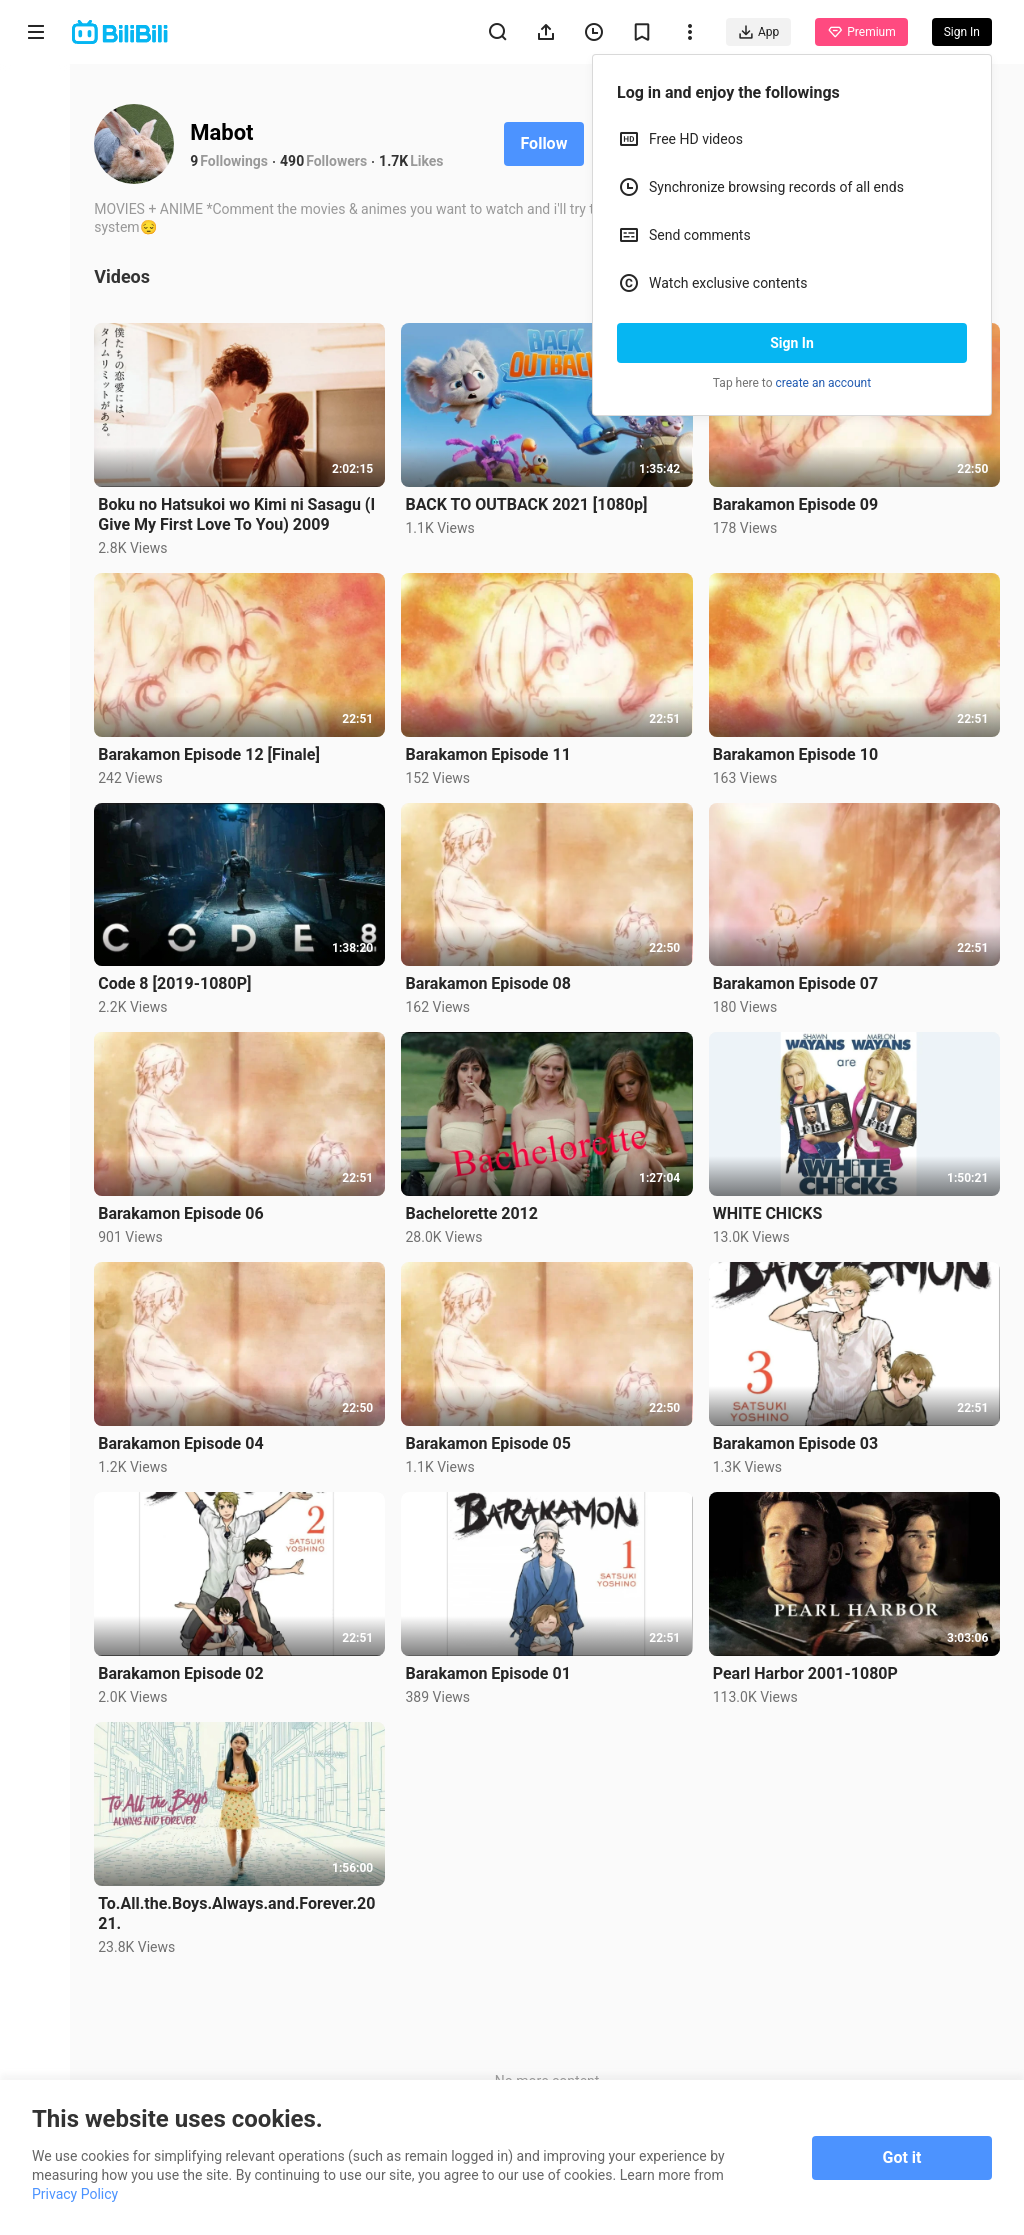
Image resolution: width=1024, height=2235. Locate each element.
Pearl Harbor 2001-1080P (805, 1671)
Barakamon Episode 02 (182, 1671)
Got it (902, 2157)
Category (36, 421)
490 (294, 161)
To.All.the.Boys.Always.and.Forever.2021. (238, 1910)
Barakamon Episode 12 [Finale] (211, 753)
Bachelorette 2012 (473, 1212)
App (758, 32)
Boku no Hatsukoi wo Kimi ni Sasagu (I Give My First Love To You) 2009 (238, 513)
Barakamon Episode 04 (182, 1441)
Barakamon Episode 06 (182, 1212)
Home (36, 101)
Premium (861, 32)
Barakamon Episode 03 (795, 1441)
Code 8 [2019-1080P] (176, 982)
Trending (36, 345)
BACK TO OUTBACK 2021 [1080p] (528, 504)
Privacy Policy (75, 2194)
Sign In (792, 343)
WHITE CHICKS (768, 1212)
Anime (36, 177)
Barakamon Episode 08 (489, 982)
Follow (545, 143)
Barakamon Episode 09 (795, 503)
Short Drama (35, 261)
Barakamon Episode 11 (489, 753)
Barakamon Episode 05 (489, 1441)
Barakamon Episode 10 (795, 753)
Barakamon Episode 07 (795, 982)
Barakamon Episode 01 (489, 1671)
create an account (824, 383)
